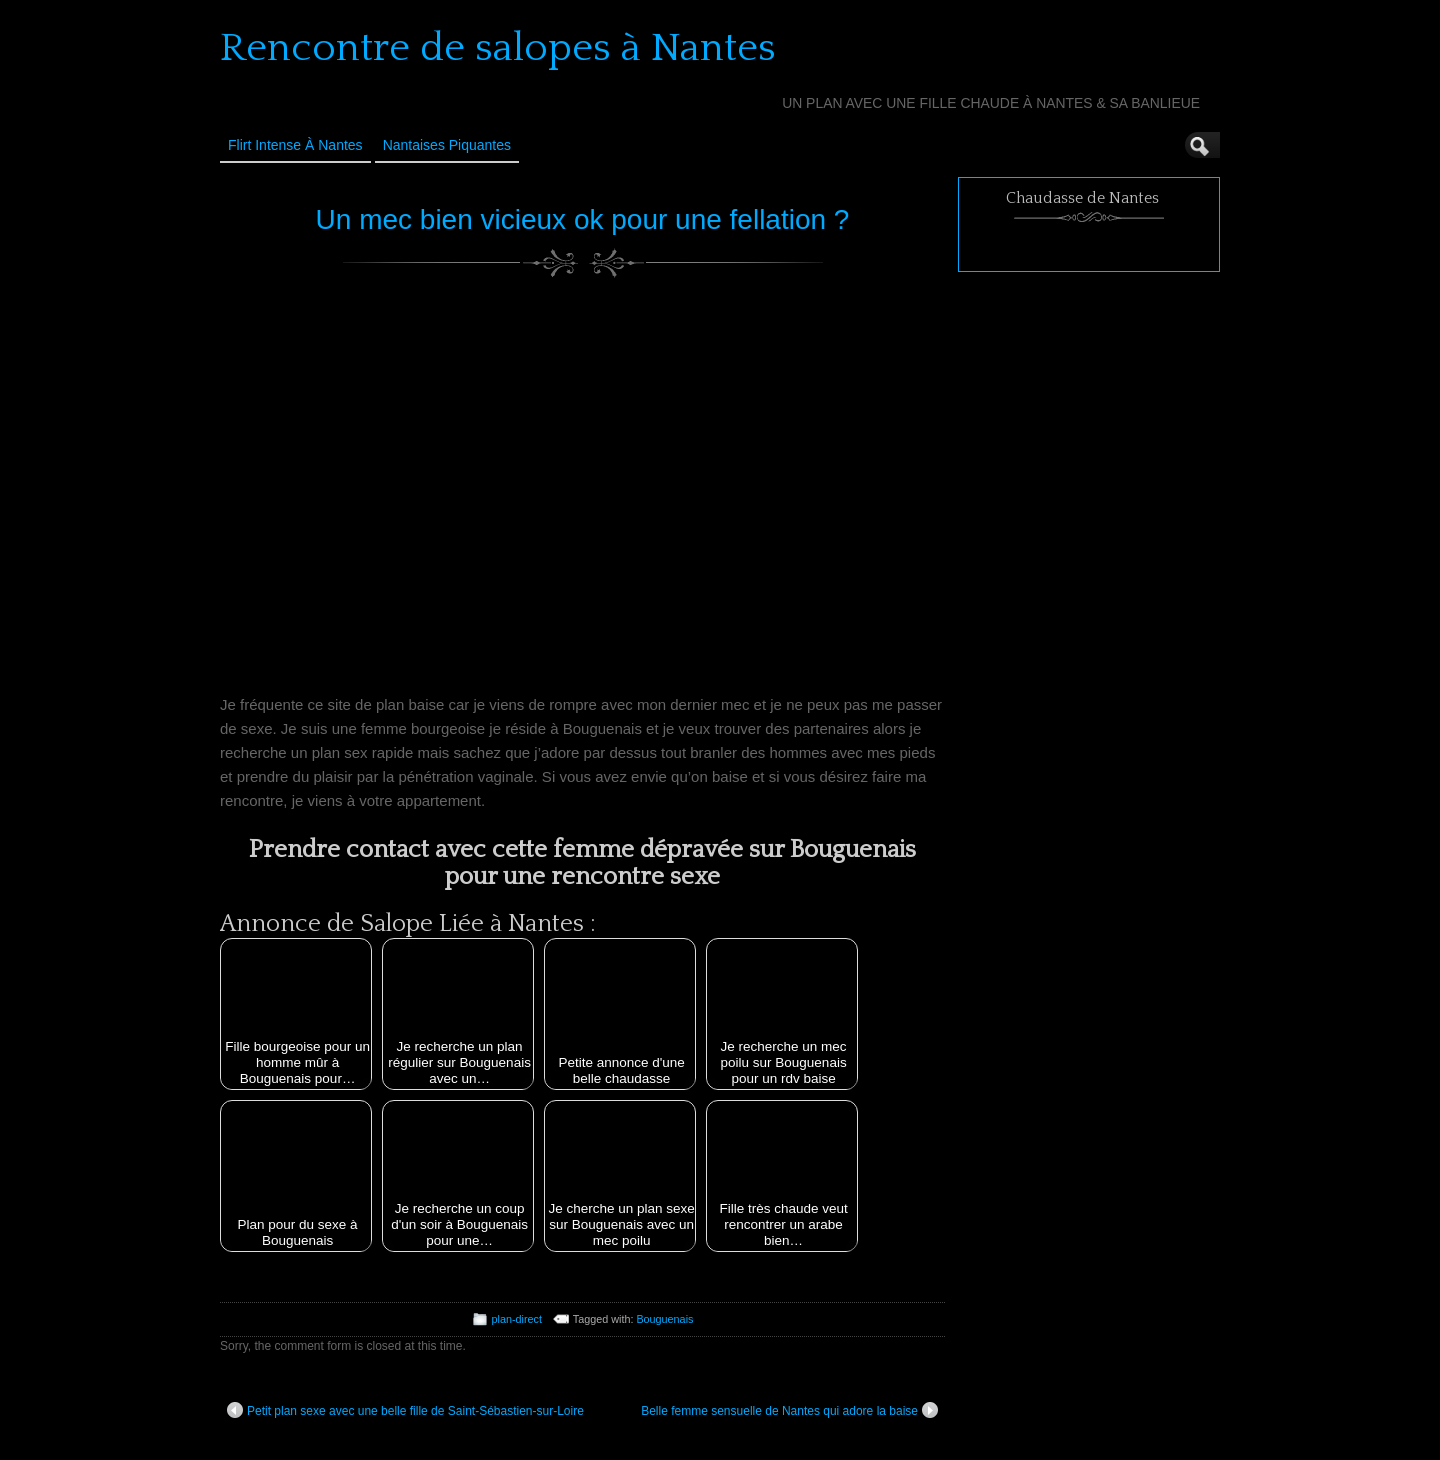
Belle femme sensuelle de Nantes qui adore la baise (789, 1410)
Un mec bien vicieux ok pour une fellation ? (583, 219)
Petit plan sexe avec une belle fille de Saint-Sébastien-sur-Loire (405, 1410)
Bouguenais (664, 1319)
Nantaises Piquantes (447, 145)
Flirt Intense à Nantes (295, 145)
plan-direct (517, 1319)
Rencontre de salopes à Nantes (498, 48)
